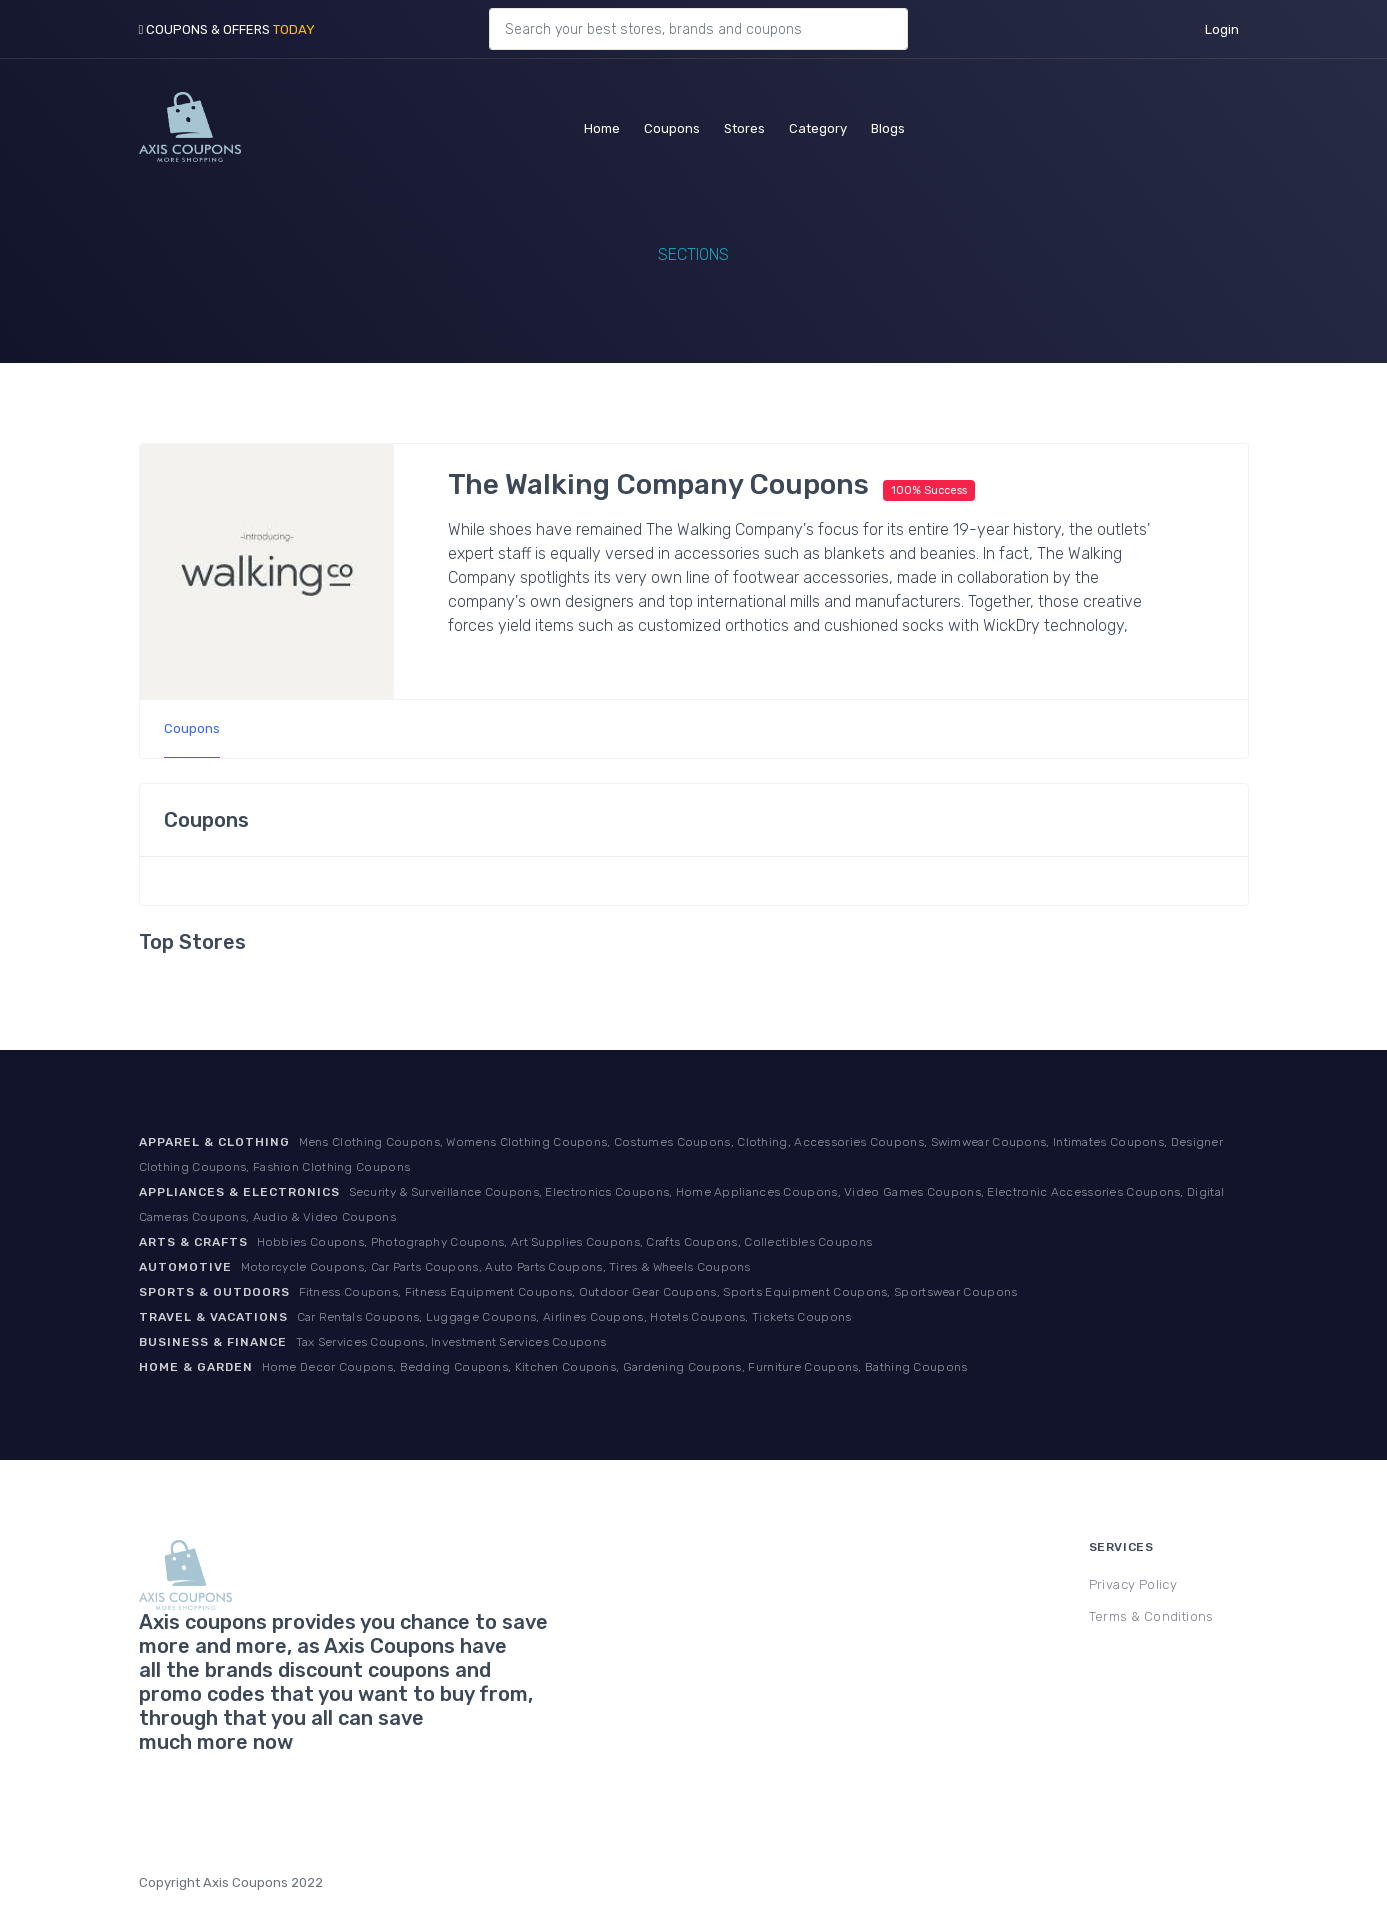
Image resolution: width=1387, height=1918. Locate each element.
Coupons (672, 125)
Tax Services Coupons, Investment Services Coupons (451, 1342)
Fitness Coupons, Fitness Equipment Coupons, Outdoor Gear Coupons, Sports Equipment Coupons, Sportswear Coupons (658, 1292)
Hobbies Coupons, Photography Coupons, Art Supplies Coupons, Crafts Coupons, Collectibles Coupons (565, 1242)
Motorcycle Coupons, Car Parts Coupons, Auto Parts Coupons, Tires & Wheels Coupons (496, 1267)
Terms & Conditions (1151, 1616)
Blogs (888, 125)
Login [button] (1222, 29)
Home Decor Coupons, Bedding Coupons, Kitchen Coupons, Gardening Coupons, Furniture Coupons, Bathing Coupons (615, 1367)
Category (818, 125)
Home (602, 125)
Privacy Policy (1133, 1584)
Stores (744, 125)
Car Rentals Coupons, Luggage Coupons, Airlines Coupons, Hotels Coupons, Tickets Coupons (574, 1317)
